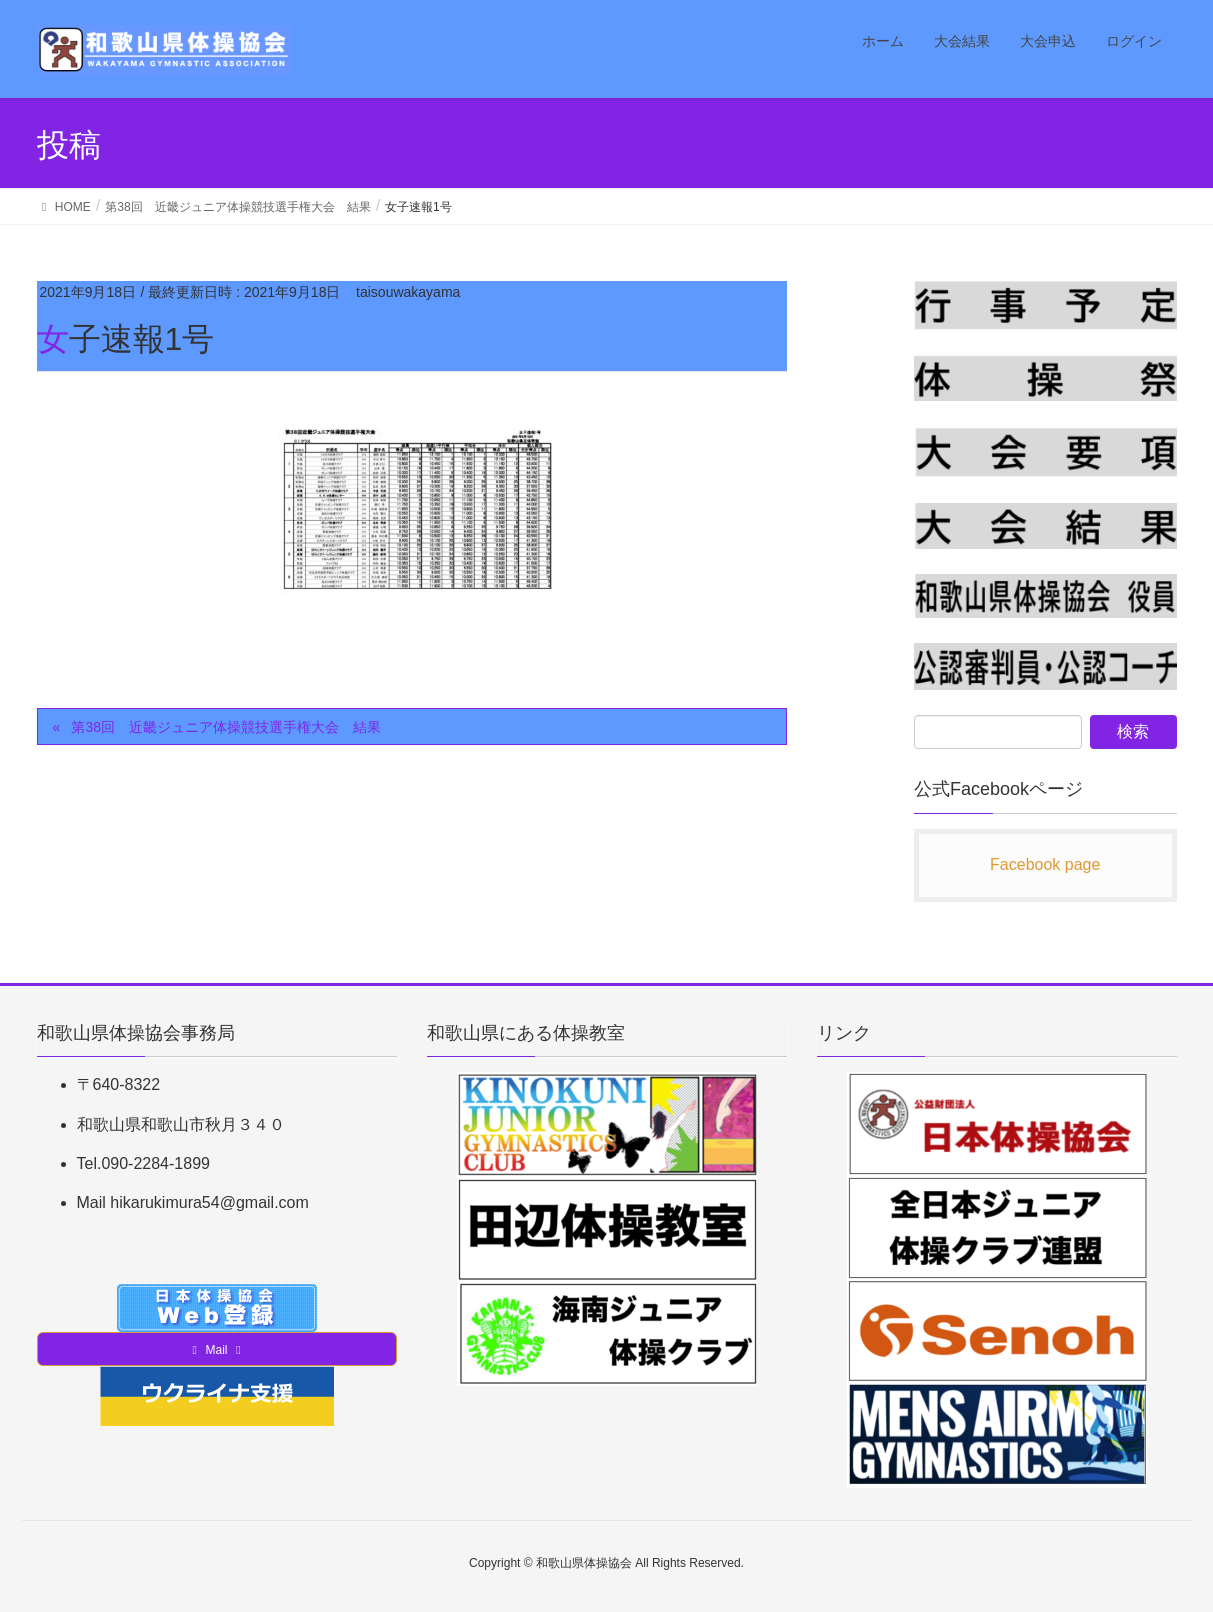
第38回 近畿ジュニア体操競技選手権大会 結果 (226, 727)
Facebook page (1045, 864)
